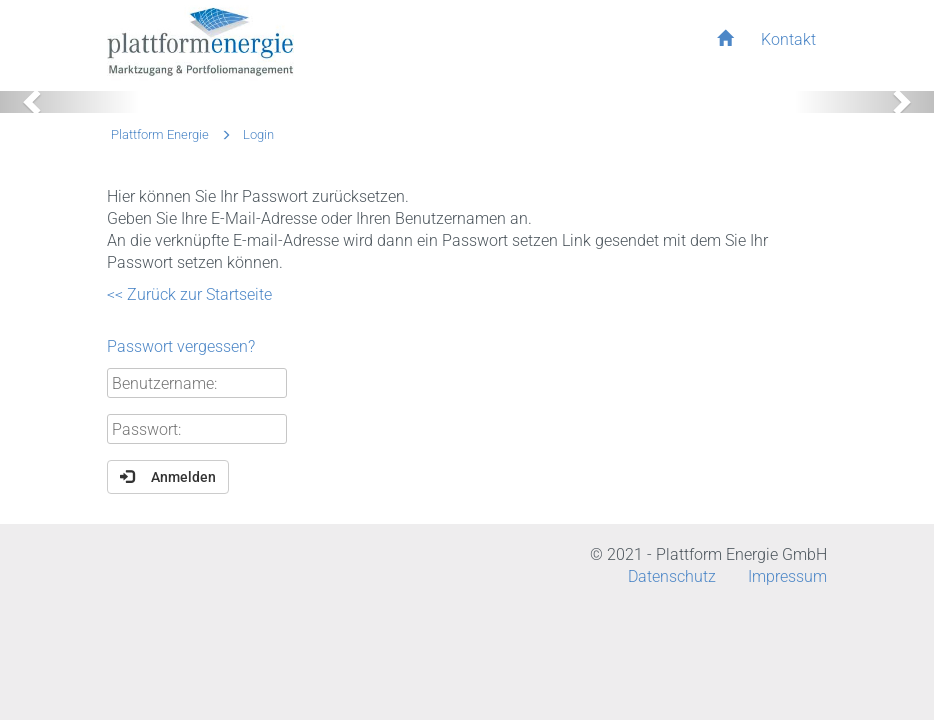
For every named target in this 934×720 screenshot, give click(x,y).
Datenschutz (672, 576)
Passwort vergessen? (181, 346)
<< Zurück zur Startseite (189, 294)
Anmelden (168, 476)
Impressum (787, 576)
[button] (70, 102)
